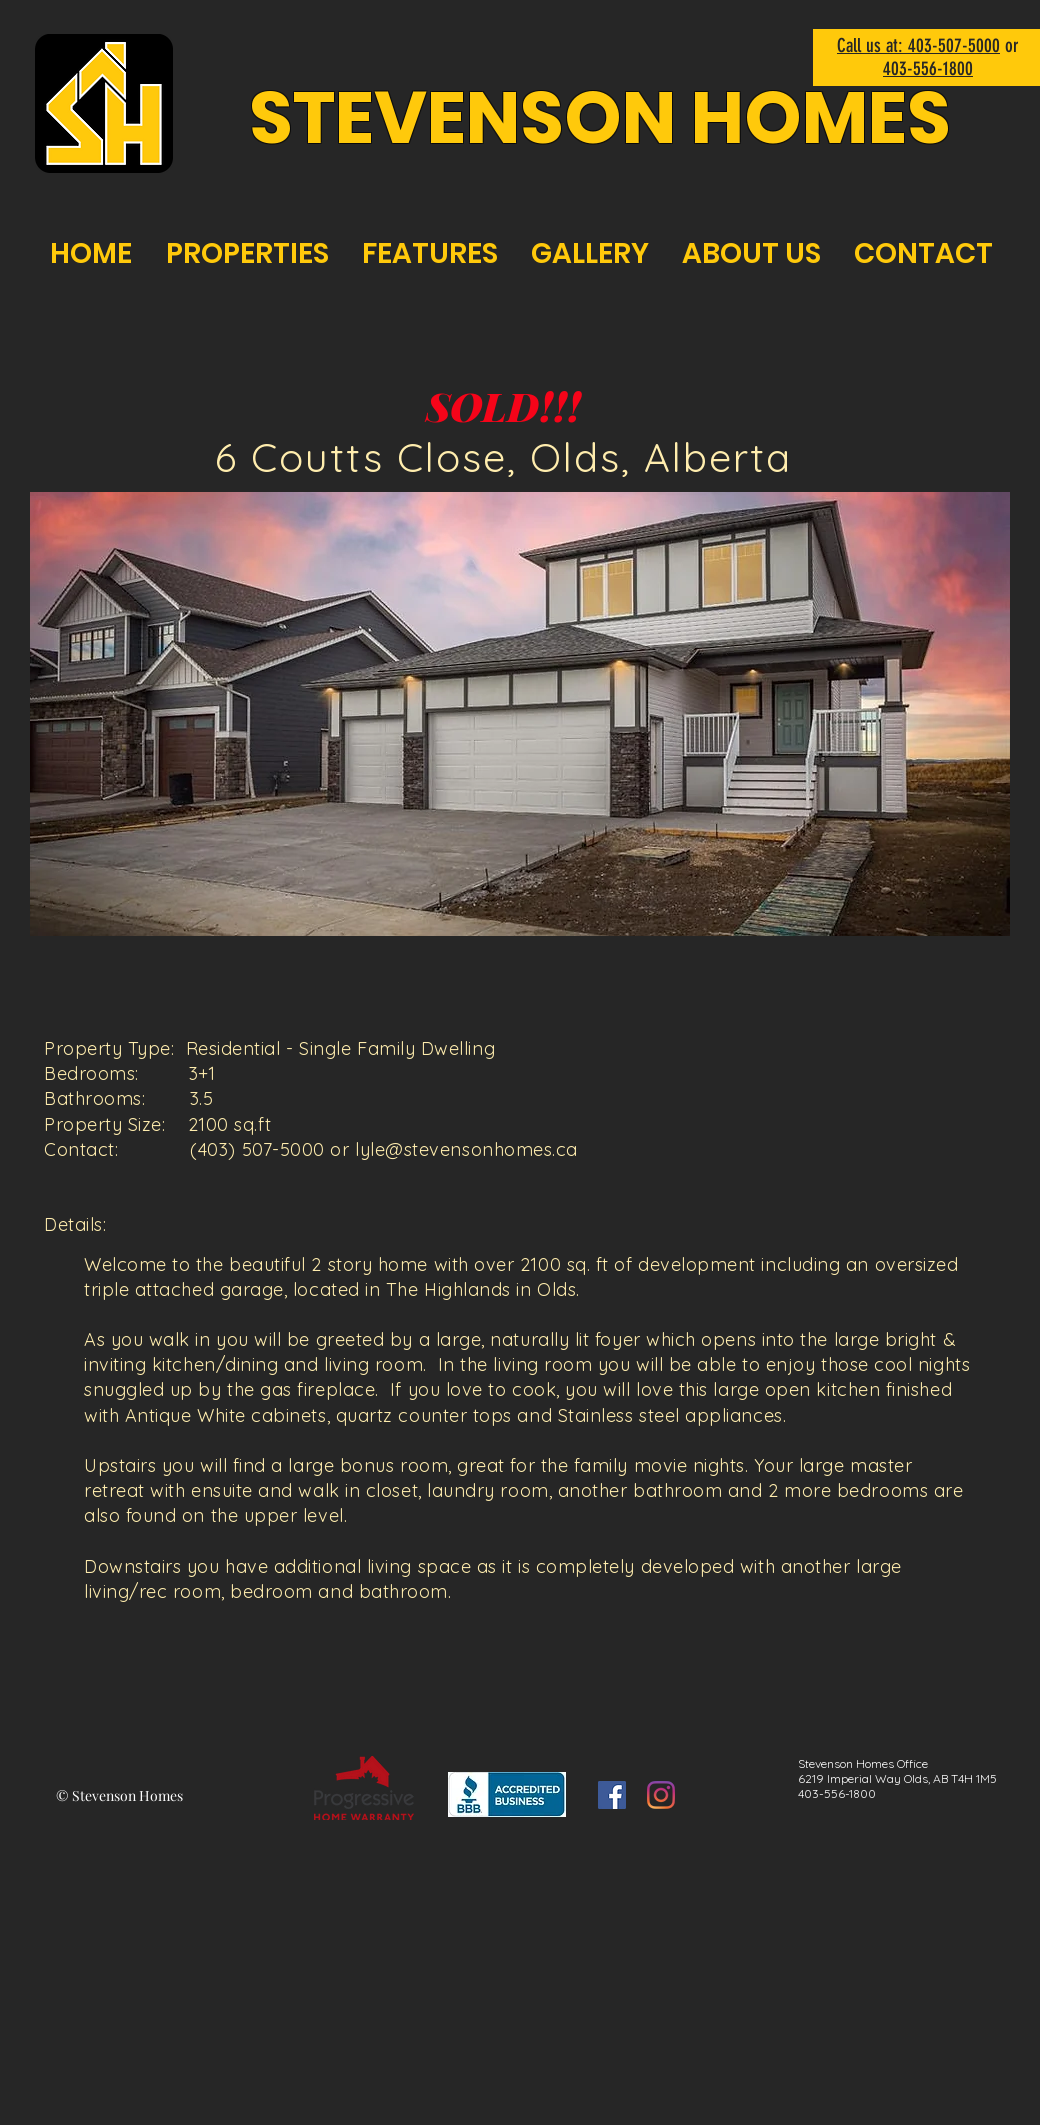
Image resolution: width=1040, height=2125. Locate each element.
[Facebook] (612, 1795)
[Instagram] (661, 1795)
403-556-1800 (928, 68)
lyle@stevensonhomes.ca (466, 1149)
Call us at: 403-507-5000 (918, 45)
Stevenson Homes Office (863, 1763)
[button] (520, 714)
